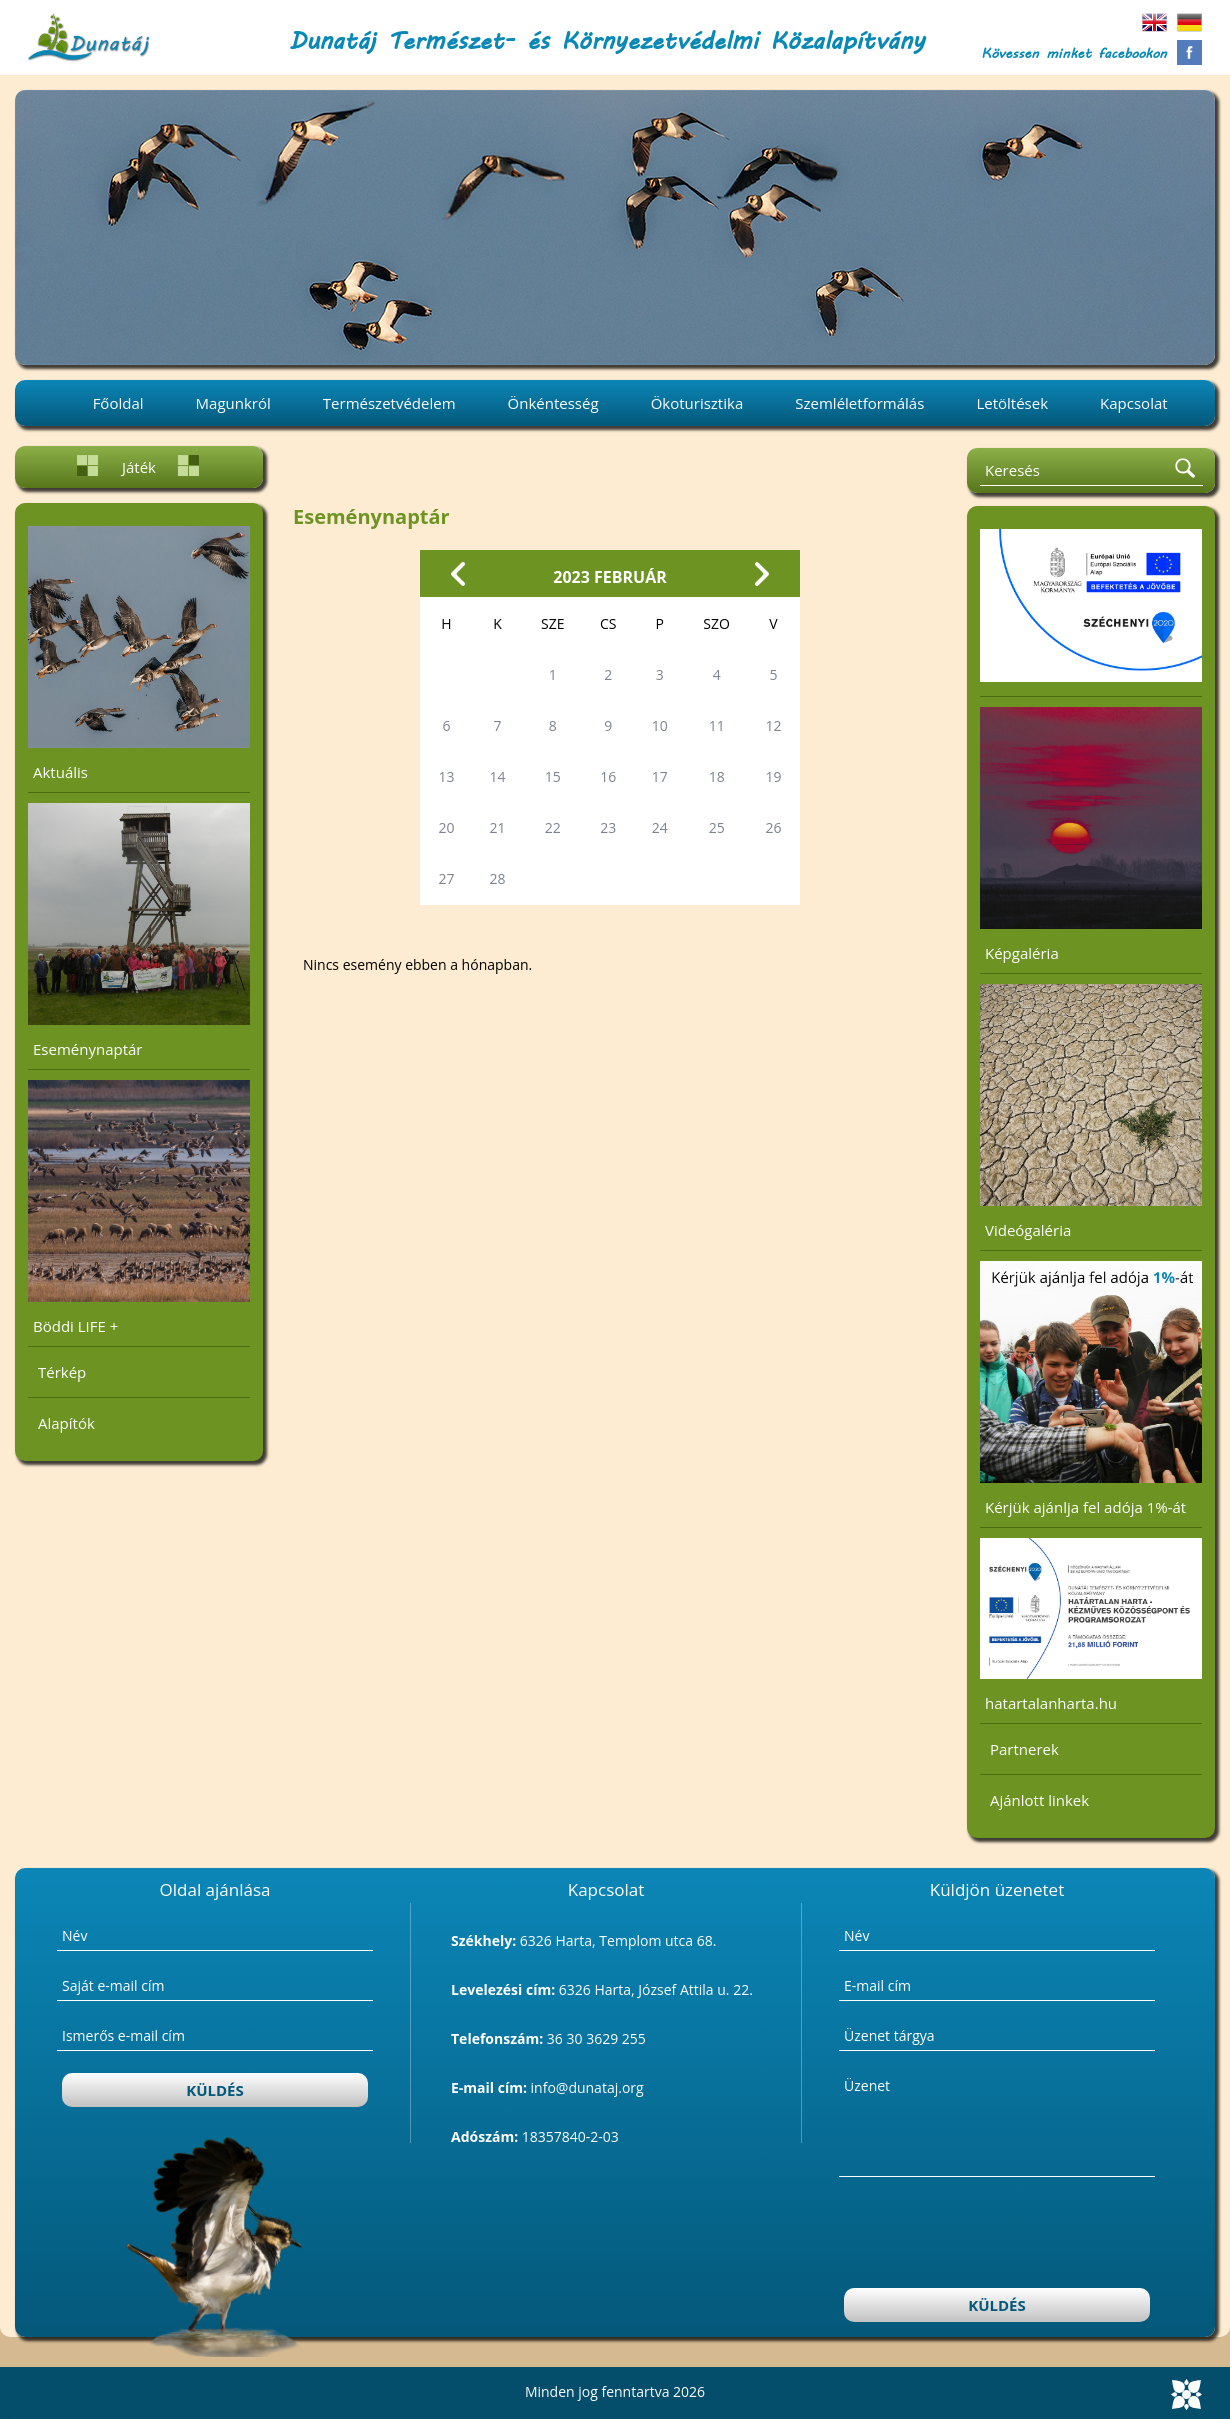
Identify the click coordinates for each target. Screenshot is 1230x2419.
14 (498, 776)
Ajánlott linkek (1039, 1800)
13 (446, 776)
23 (608, 827)
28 (498, 878)
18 (717, 776)
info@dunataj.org (587, 2087)
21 (498, 827)
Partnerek (1024, 1749)
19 (774, 776)
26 (774, 827)
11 (717, 725)
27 (446, 878)
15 (553, 776)
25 (717, 827)
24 (660, 827)
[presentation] (998, 2234)
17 (660, 776)
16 (608, 776)
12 (774, 725)
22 (553, 827)
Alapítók (66, 1423)
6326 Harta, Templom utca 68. (618, 1940)
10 (660, 725)
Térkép (62, 1372)
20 (446, 827)
